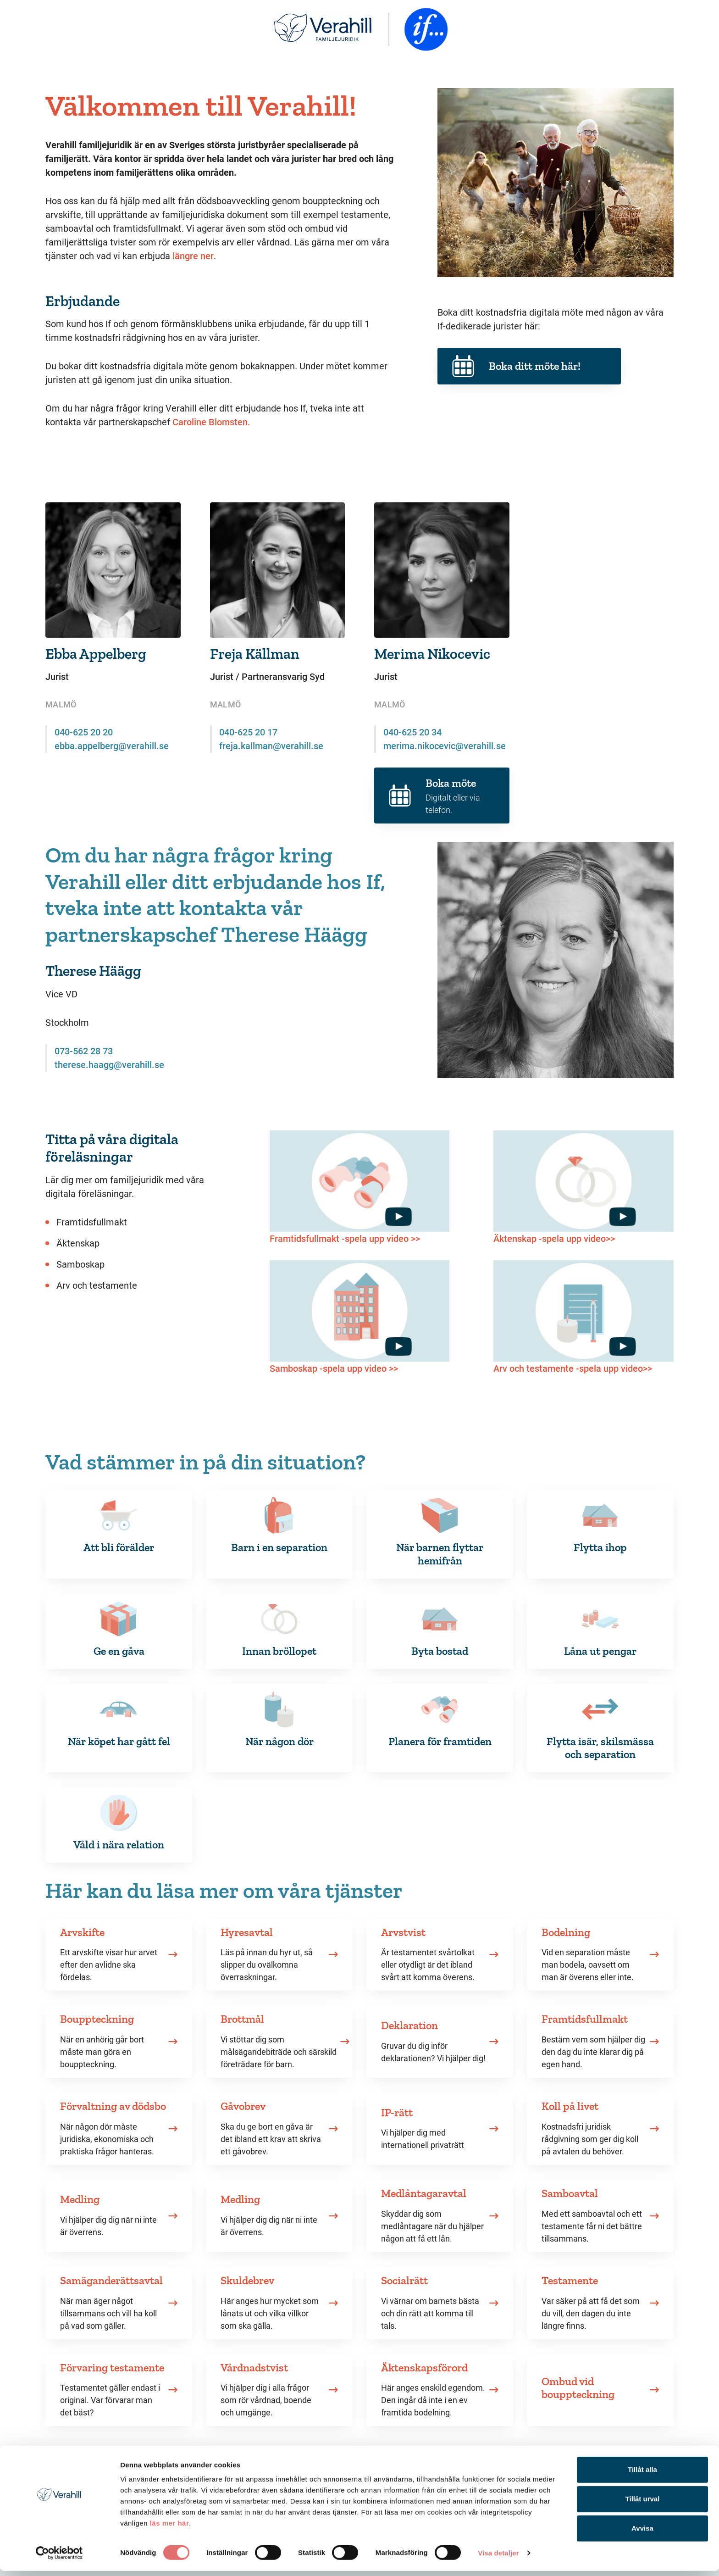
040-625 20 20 (84, 732)
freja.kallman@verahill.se (271, 745)
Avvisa (642, 2533)
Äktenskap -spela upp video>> (554, 1238)
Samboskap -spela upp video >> (334, 1368)
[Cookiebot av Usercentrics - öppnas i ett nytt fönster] (59, 2558)
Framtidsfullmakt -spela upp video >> (345, 1238)
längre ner (193, 255)
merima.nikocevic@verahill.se (444, 745)
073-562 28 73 (84, 1051)
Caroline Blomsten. (211, 422)
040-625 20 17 (248, 732)
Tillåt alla (642, 2474)
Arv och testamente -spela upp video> (570, 1368)
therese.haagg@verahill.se (109, 1064)
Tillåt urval (642, 2504)
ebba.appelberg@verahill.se (112, 745)
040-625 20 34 (412, 732)
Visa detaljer (498, 2558)
